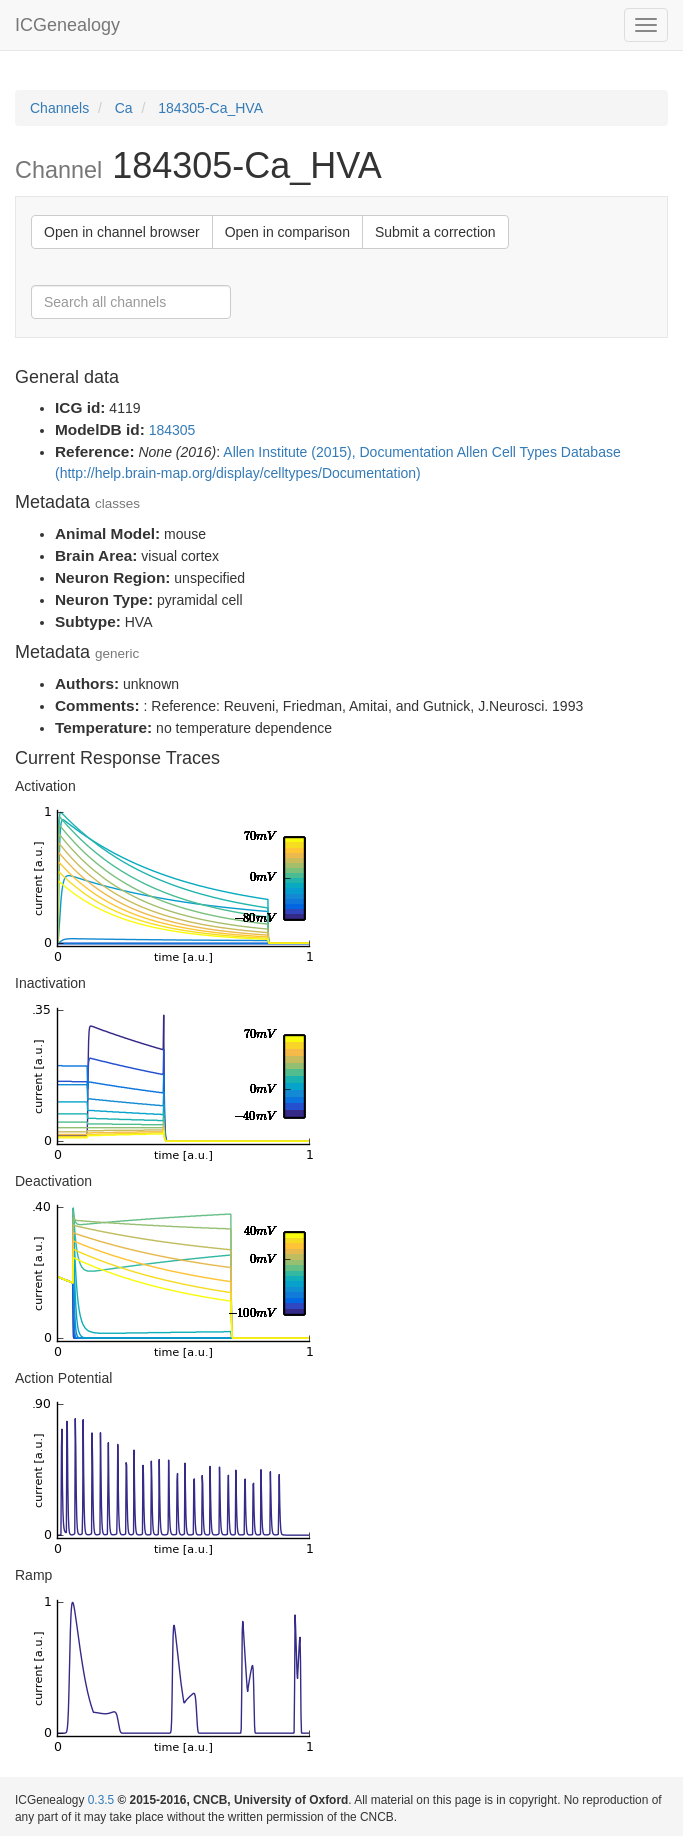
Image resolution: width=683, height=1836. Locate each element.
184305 (172, 430)
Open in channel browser (122, 232)
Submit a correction (435, 232)
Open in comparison (287, 232)
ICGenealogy (67, 25)
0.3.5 (101, 1800)
